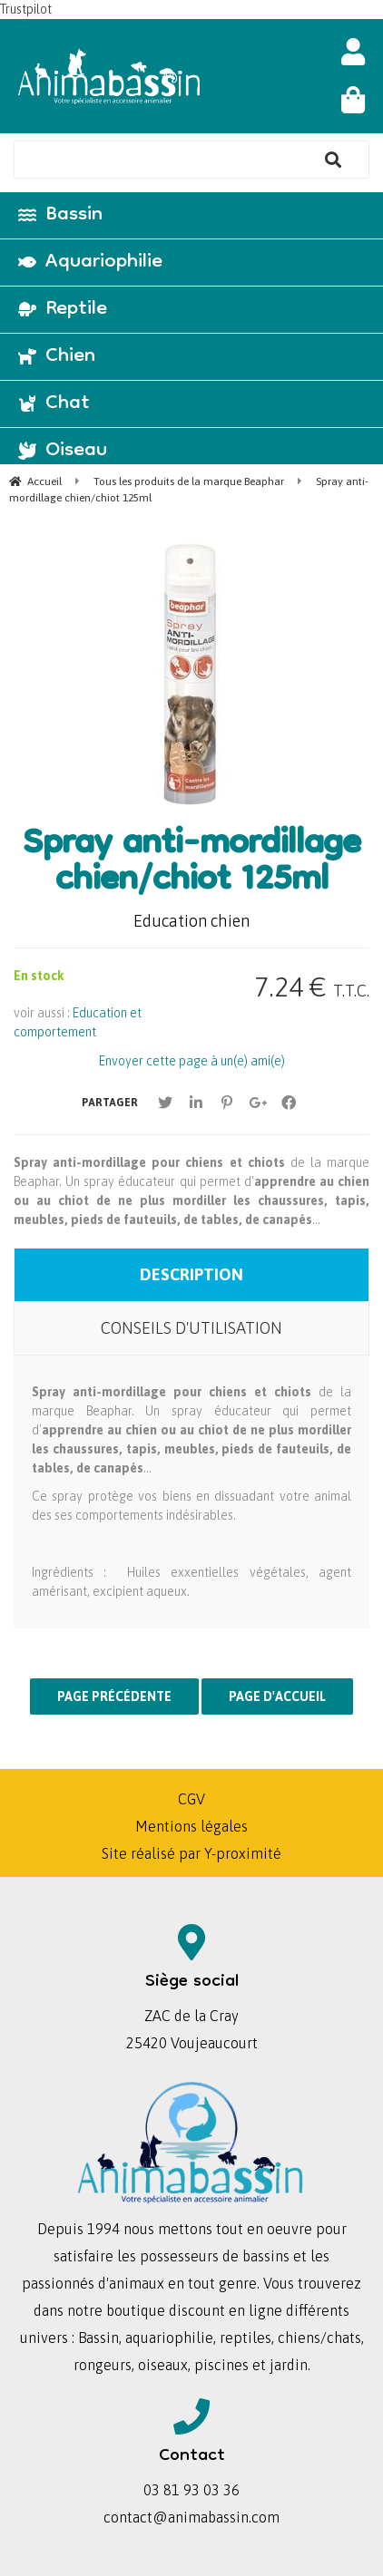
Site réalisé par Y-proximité (191, 1853)
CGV (191, 1799)
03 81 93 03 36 (191, 2490)
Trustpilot (26, 9)
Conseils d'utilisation (191, 1327)
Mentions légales (191, 1826)
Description (191, 1274)
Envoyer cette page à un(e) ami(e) (192, 1061)
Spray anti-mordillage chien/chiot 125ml (191, 864)
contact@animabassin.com (191, 2517)
